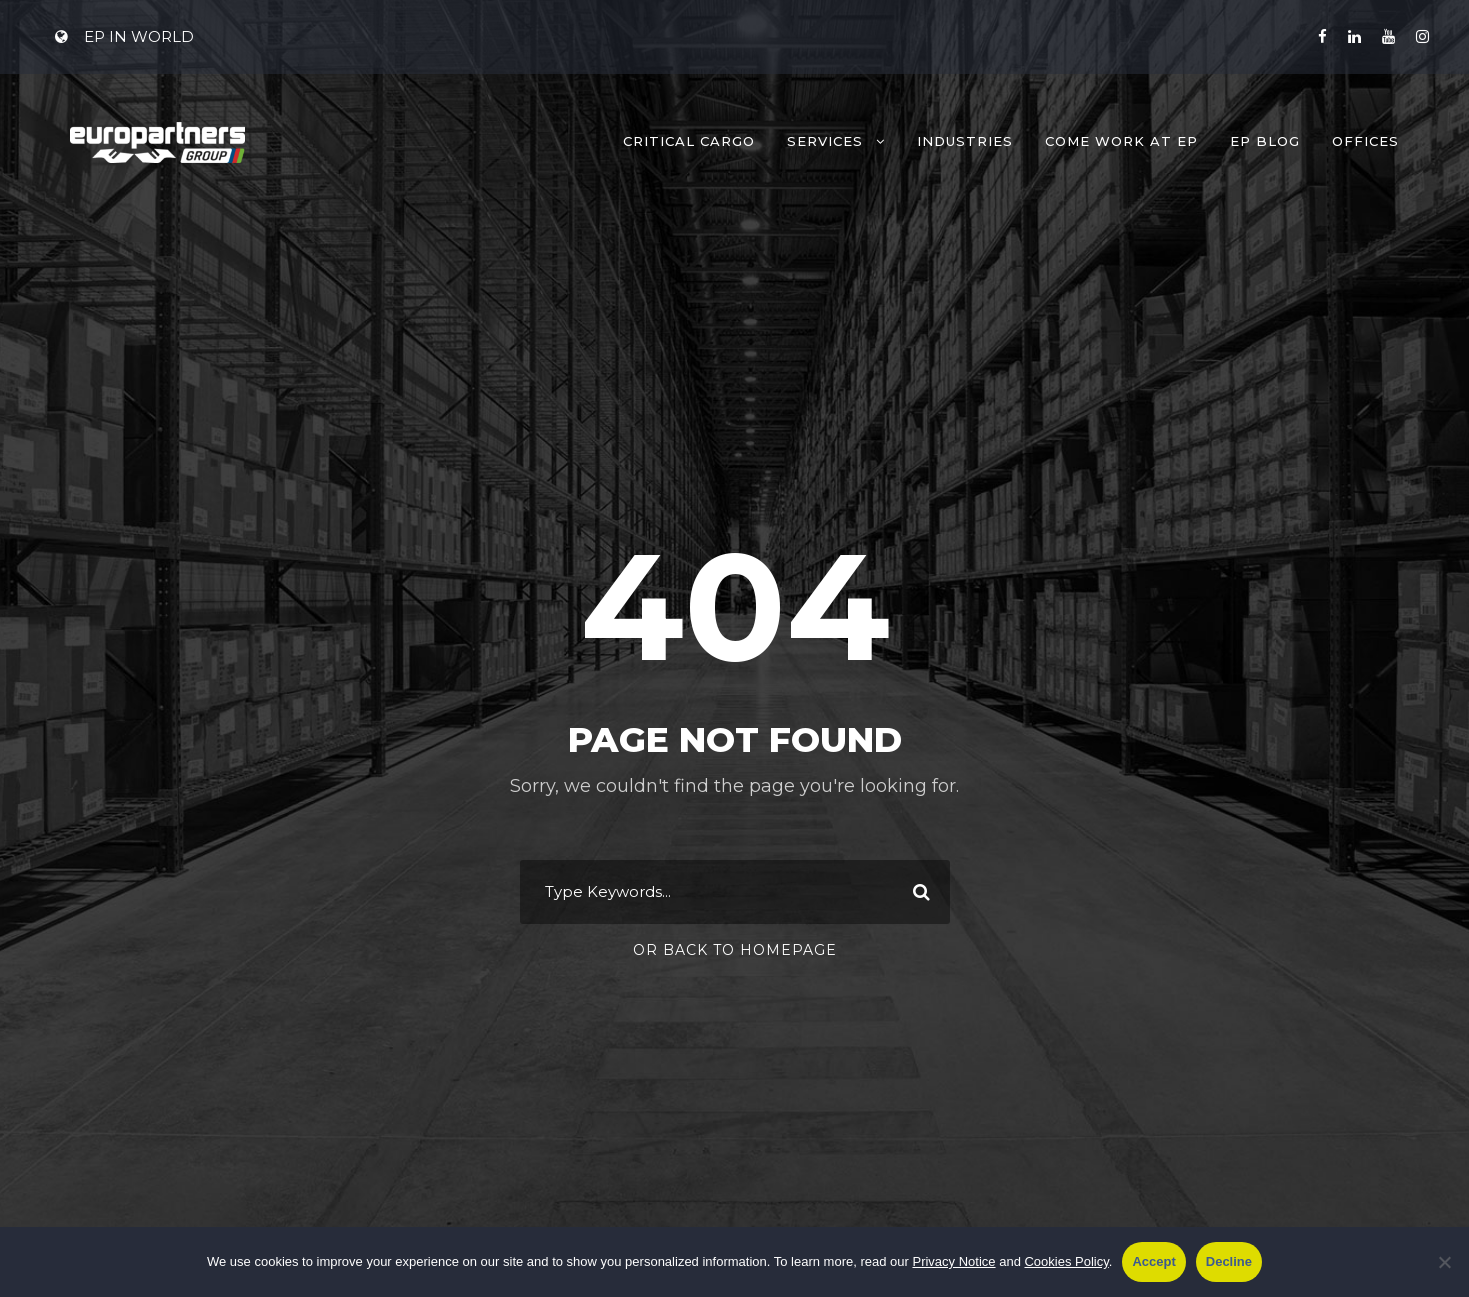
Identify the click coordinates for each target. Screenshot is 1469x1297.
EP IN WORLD (124, 36)
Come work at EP (1121, 141)
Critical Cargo (689, 141)
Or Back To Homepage (735, 950)
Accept (1153, 1261)
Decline (1229, 1261)
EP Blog (1265, 141)
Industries (965, 141)
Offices (1365, 141)
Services (825, 141)
